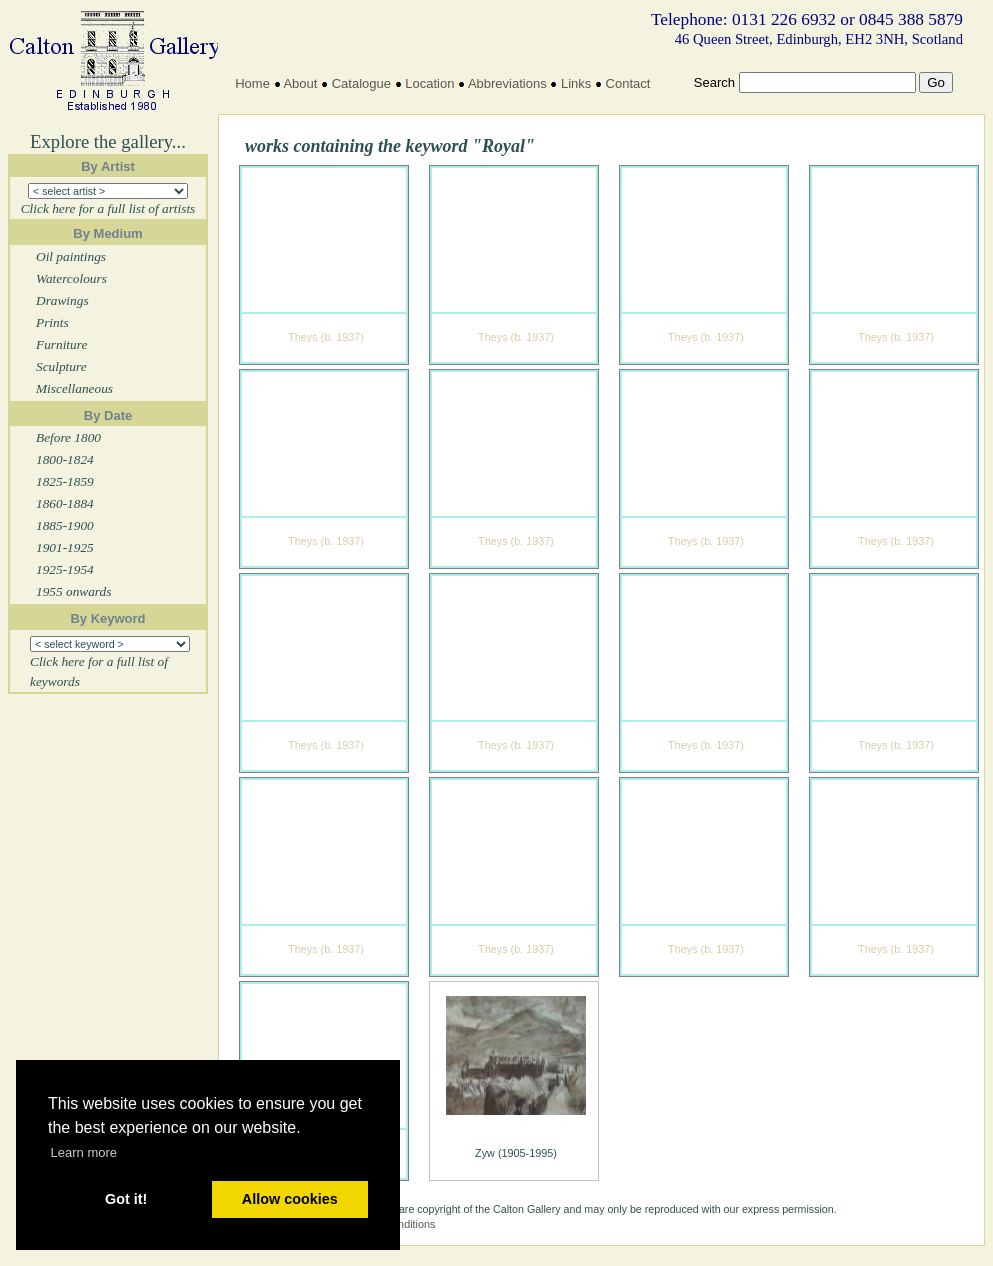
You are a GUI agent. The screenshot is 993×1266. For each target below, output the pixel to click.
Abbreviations (507, 83)
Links (576, 83)
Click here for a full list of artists (108, 208)
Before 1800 (68, 437)
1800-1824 (65, 459)
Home (252, 83)
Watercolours (71, 278)
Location (429, 83)
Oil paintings (71, 256)
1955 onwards (73, 591)
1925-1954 (65, 569)
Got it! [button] (126, 1199)
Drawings (62, 300)
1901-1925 (65, 547)
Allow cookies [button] (290, 1199)
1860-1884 (65, 503)
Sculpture (61, 366)
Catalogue (361, 83)
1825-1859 (65, 481)
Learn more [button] (84, 1152)
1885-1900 (65, 525)
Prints (52, 322)
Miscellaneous (74, 388)
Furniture (61, 344)
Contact (628, 83)
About (300, 83)
